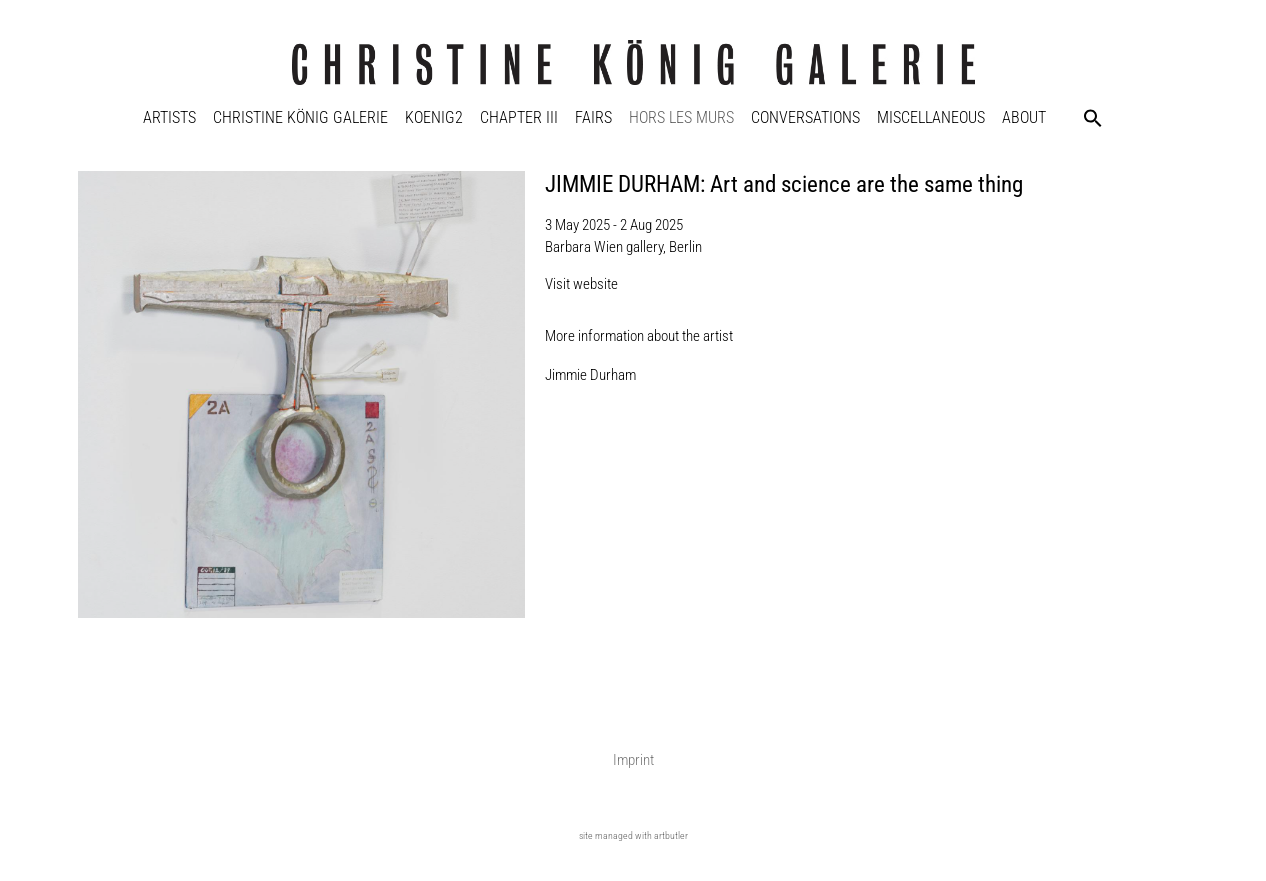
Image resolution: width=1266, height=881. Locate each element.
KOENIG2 (434, 117)
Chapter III (519, 117)
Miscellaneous (931, 117)
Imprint (633, 760)
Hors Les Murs (681, 117)
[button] (1093, 118)
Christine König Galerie (300, 117)
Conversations (805, 117)
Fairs (593, 117)
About (1024, 117)
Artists (169, 117)
